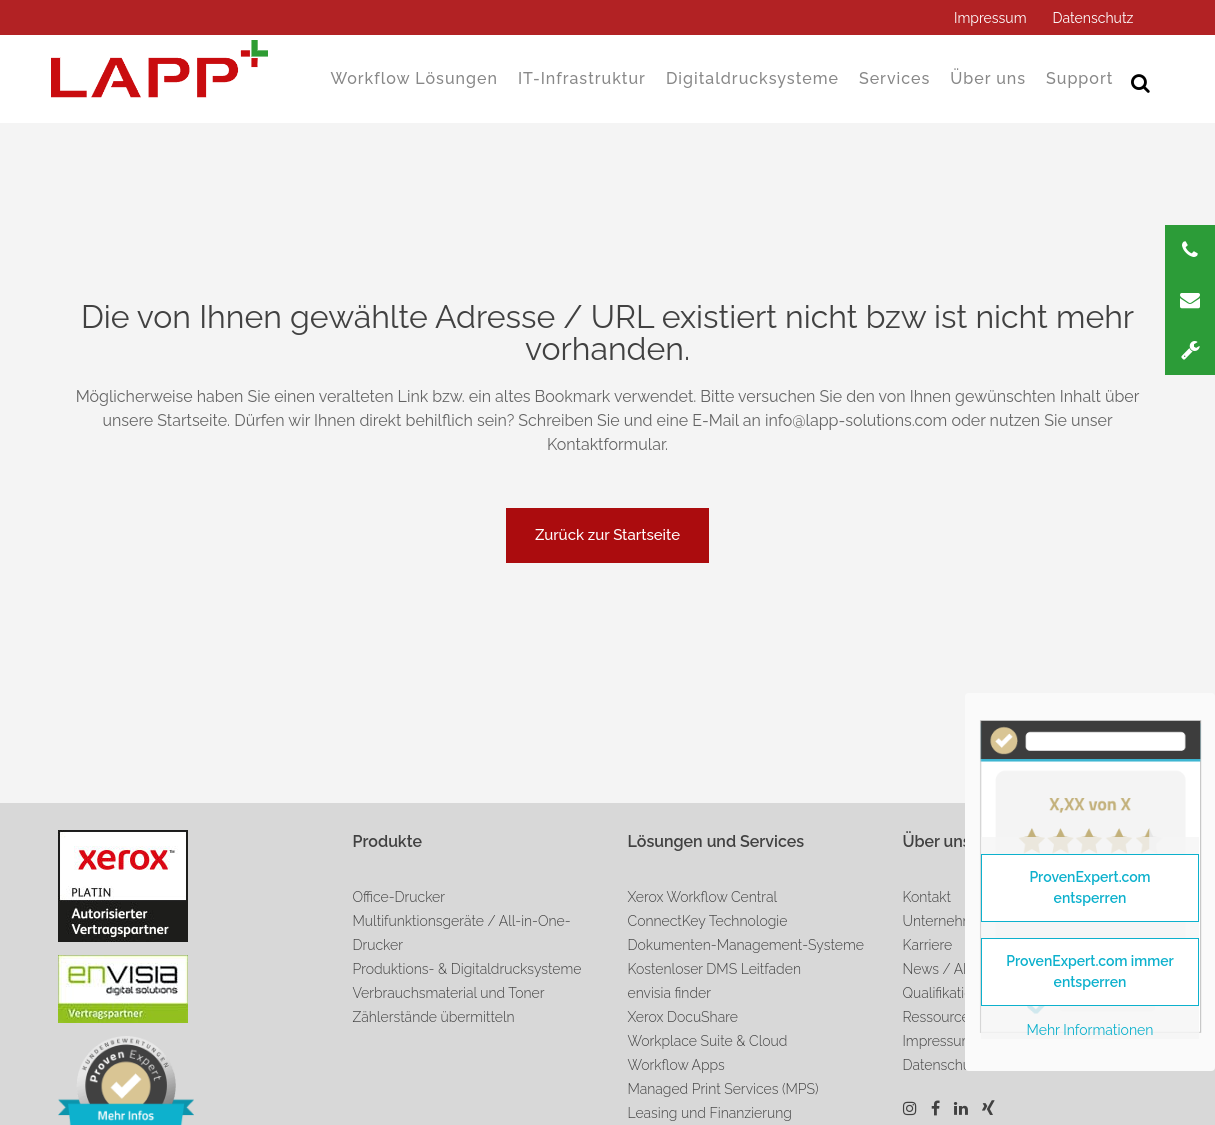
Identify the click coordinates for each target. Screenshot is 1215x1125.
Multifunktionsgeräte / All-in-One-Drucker (462, 933)
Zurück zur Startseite (607, 535)
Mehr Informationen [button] (1090, 1030)
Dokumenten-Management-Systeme (746, 945)
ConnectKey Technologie (708, 921)
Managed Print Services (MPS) (723, 1089)
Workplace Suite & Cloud (708, 1041)
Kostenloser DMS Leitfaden (714, 969)
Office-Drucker (399, 897)
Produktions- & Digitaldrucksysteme (467, 969)
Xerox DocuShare (683, 1017)
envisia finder (669, 993)
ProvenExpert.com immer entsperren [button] (1090, 971)
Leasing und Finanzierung (710, 1113)
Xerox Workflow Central (703, 897)
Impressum (990, 18)
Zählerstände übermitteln (434, 1017)
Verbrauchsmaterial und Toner (449, 993)
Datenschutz (1093, 18)
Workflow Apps (676, 1065)
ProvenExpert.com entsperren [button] (1089, 887)
